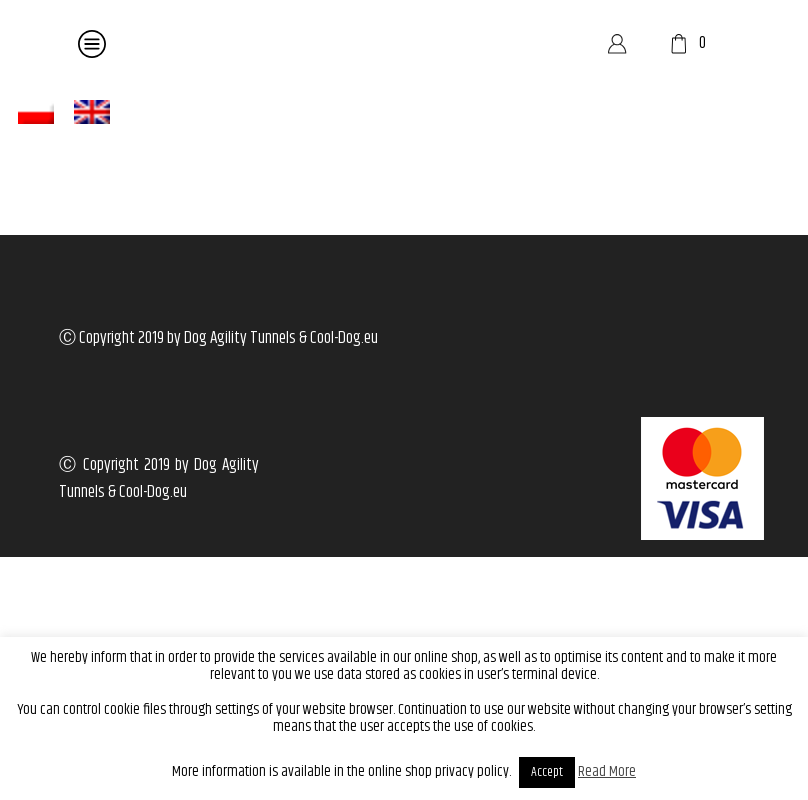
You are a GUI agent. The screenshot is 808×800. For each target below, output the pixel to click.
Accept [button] (547, 772)
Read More (607, 771)
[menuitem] (36, 112)
